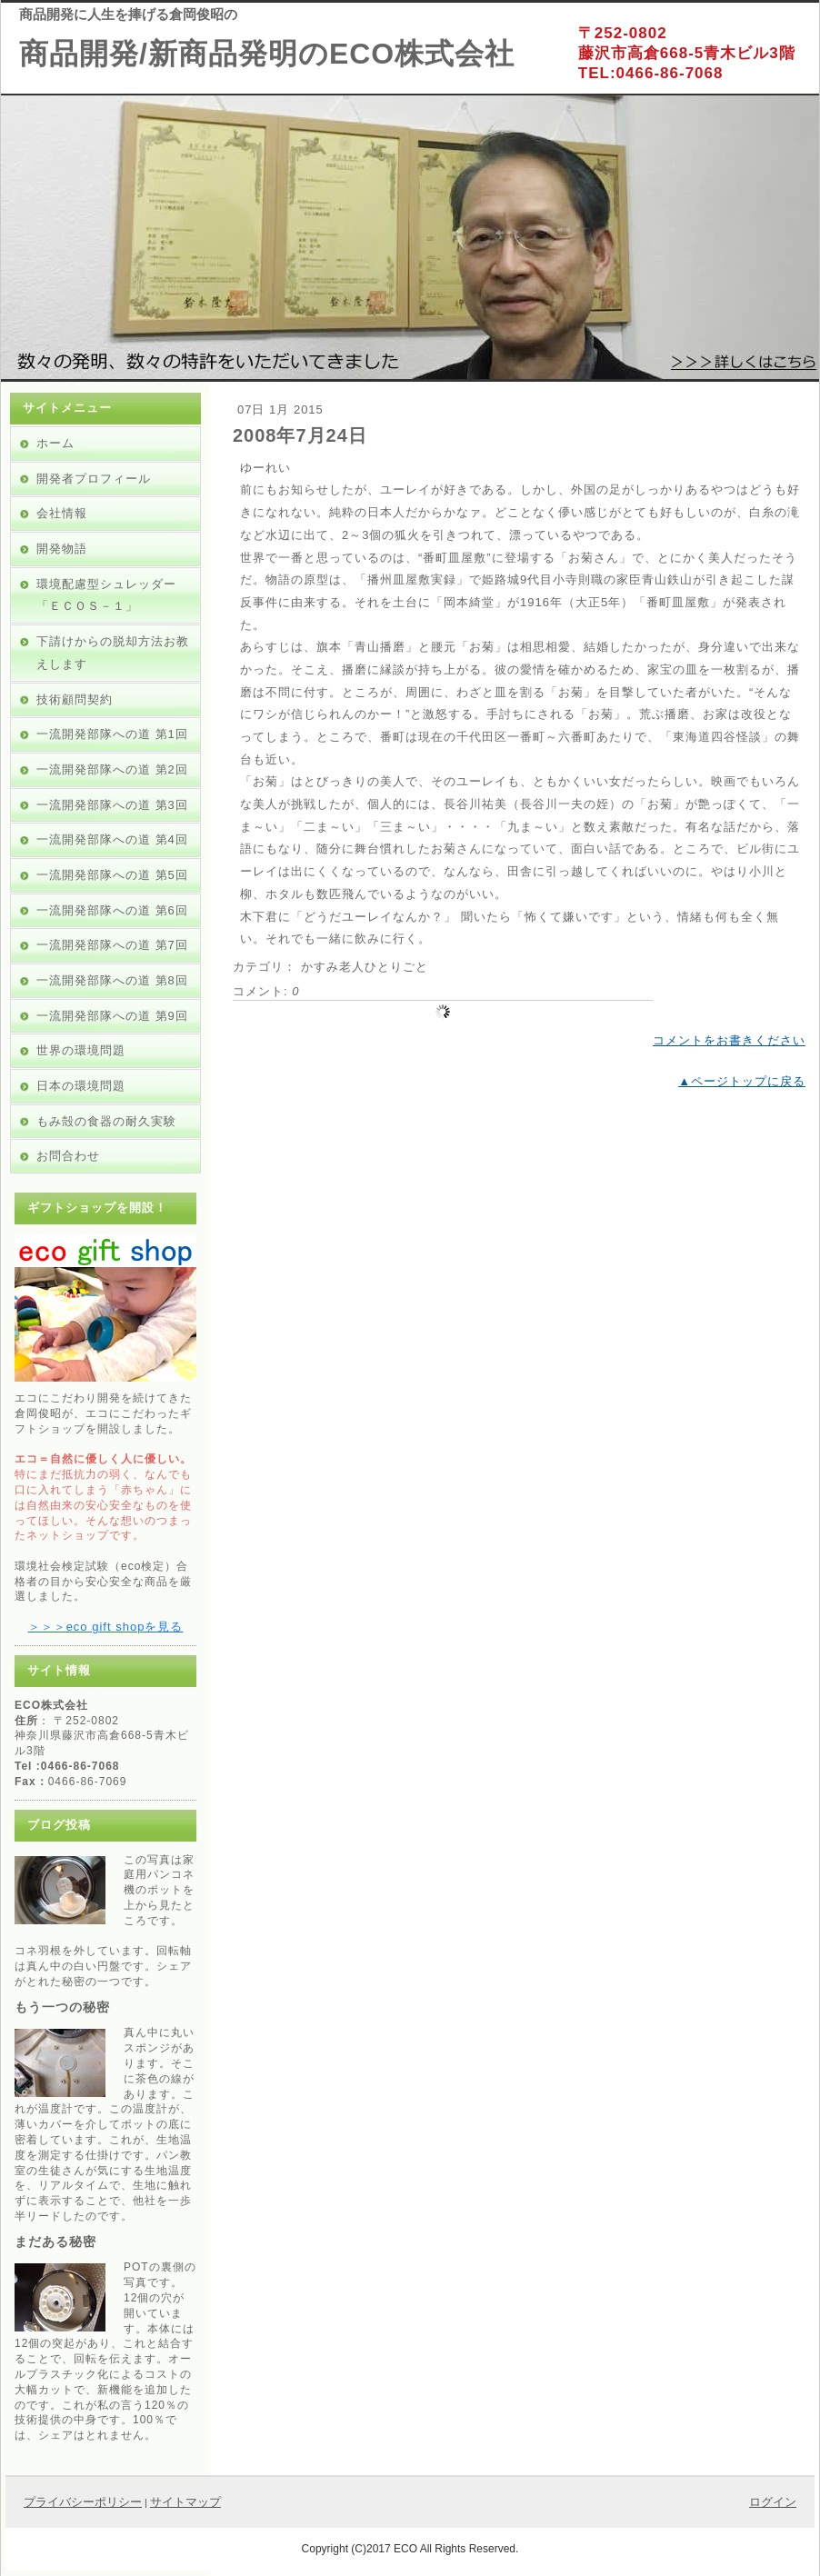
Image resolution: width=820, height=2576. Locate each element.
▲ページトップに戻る (741, 1081)
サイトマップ (185, 2502)
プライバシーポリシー (83, 2502)
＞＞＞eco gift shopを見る (106, 1626)
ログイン (772, 2502)
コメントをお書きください (729, 1040)
